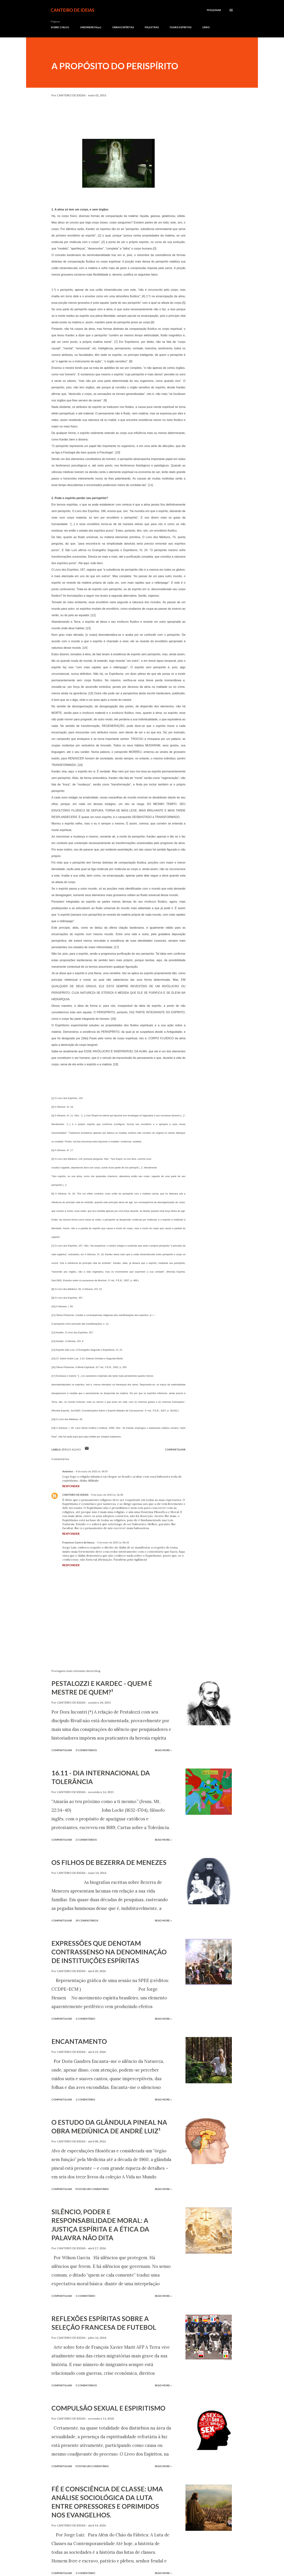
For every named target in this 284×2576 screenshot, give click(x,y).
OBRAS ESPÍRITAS (123, 27)
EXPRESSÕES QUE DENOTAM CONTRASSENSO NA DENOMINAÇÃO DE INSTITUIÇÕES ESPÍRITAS (109, 1952)
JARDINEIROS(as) (90, 27)
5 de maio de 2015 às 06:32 (113, 1542)
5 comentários (86, 2385)
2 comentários (86, 1839)
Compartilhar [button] (175, 1449)
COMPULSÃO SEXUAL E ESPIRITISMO (108, 2408)
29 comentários (87, 1920)
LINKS (206, 27)
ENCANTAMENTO (79, 2041)
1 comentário (85, 2018)
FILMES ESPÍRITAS (180, 27)
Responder (71, 1486)
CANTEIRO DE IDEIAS (72, 10)
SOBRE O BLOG (60, 27)
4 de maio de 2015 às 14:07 (92, 1471)
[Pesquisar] (214, 10)
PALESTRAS (152, 27)
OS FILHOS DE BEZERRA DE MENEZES (108, 1862)
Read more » (163, 1750)
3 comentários (86, 1750)
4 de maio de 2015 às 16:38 (107, 1494)
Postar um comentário (92, 2189)
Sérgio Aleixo (71, 1449)
